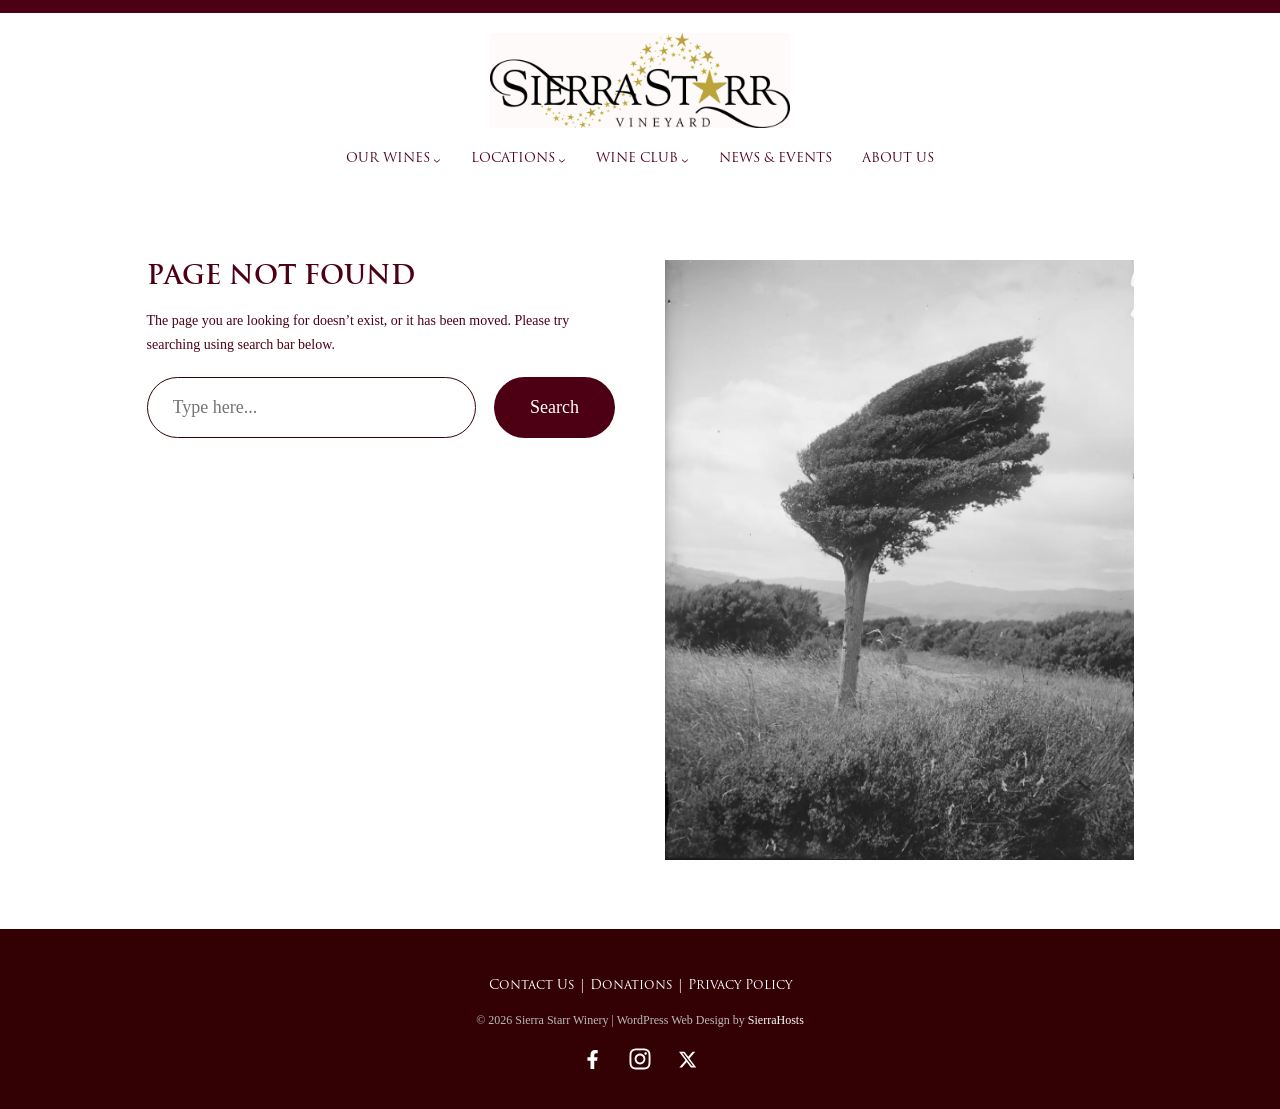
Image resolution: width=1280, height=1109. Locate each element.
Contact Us (532, 985)
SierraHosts (776, 1020)
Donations (631, 985)
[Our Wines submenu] (437, 160)
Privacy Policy (740, 985)
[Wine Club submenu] (685, 160)
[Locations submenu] (562, 160)
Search (554, 407)
